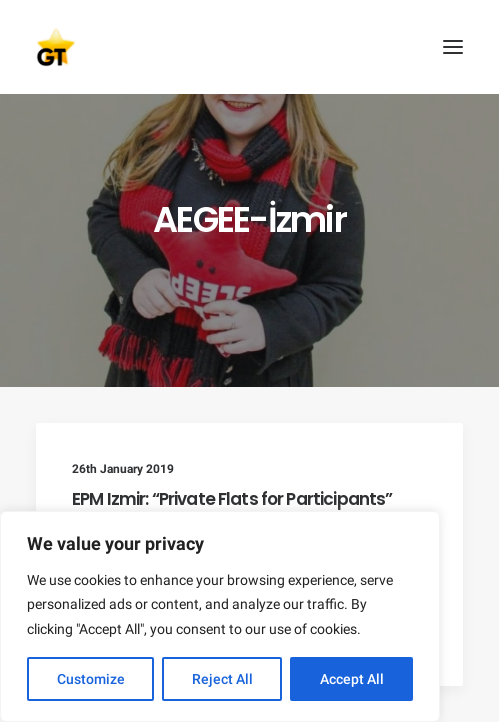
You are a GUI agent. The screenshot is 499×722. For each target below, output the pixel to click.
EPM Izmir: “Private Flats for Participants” (232, 499)
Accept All (352, 679)
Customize (91, 679)
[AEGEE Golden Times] (249, 47)
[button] (453, 47)
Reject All (222, 679)
